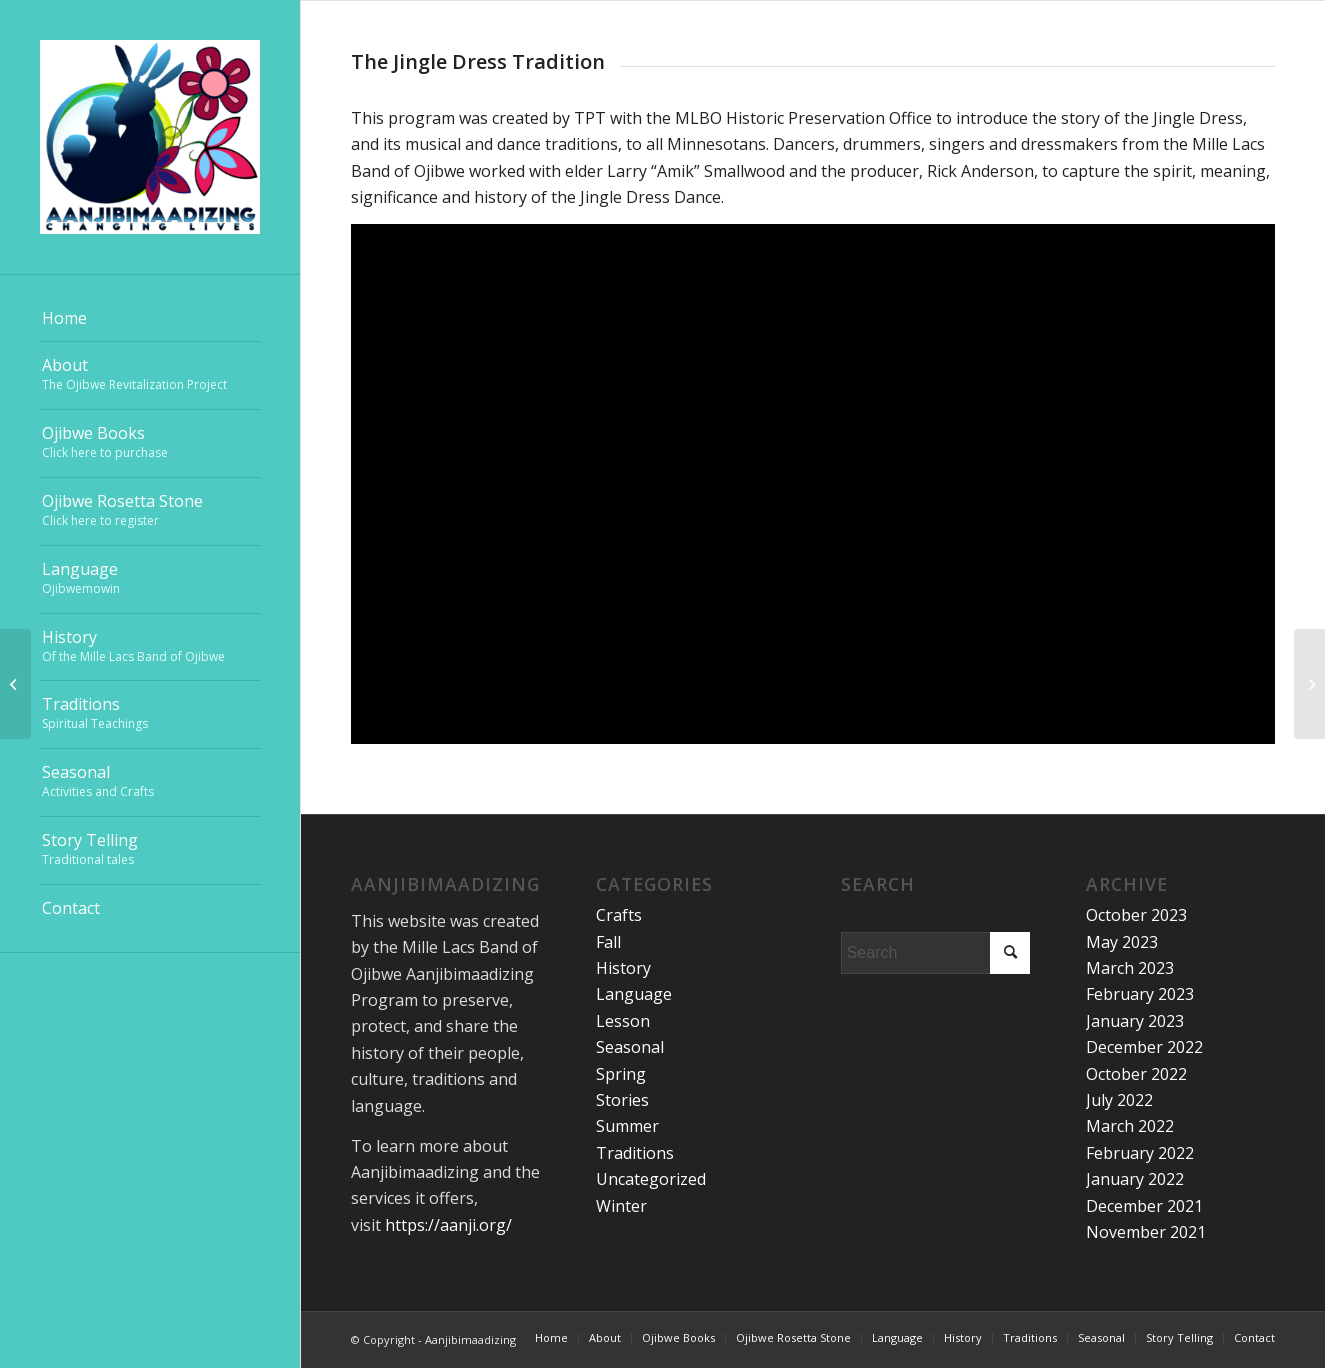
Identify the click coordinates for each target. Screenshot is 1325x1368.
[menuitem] (150, 319)
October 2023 (1136, 915)
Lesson (623, 1021)
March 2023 (1130, 968)
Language (634, 994)
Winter (621, 1206)
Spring (621, 1074)
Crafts (619, 915)
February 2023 (1140, 994)
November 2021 (1146, 1232)
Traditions (635, 1153)
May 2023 (1122, 942)
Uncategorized (651, 1179)
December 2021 (1144, 1206)
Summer (627, 1126)
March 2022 (1130, 1126)
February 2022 (1140, 1153)
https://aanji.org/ (448, 1225)
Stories (622, 1100)
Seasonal (630, 1047)
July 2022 (1119, 1100)
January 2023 (1135, 1021)
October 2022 (1136, 1074)
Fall (608, 942)
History (623, 968)
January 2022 (1135, 1179)
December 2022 (1144, 1047)
